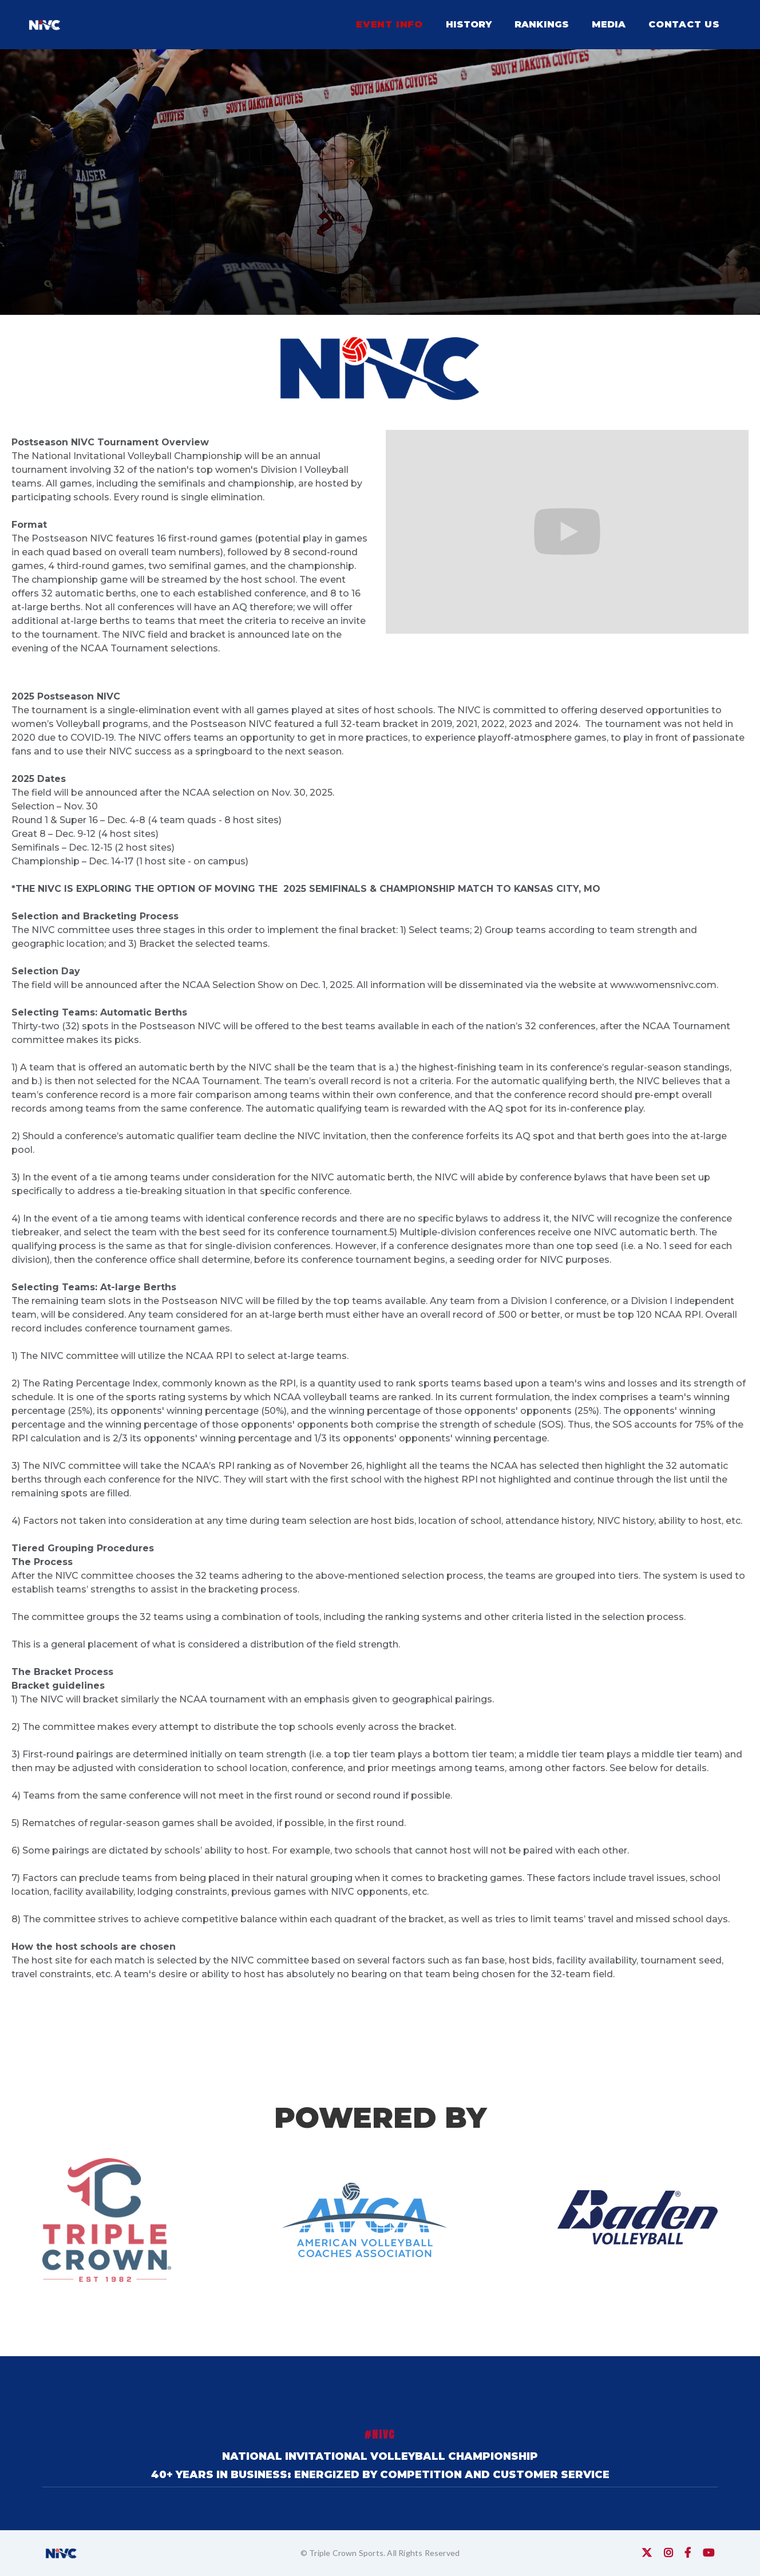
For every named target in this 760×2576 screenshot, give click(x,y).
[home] (45, 25)
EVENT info (389, 24)
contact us (684, 24)
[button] (468, 25)
